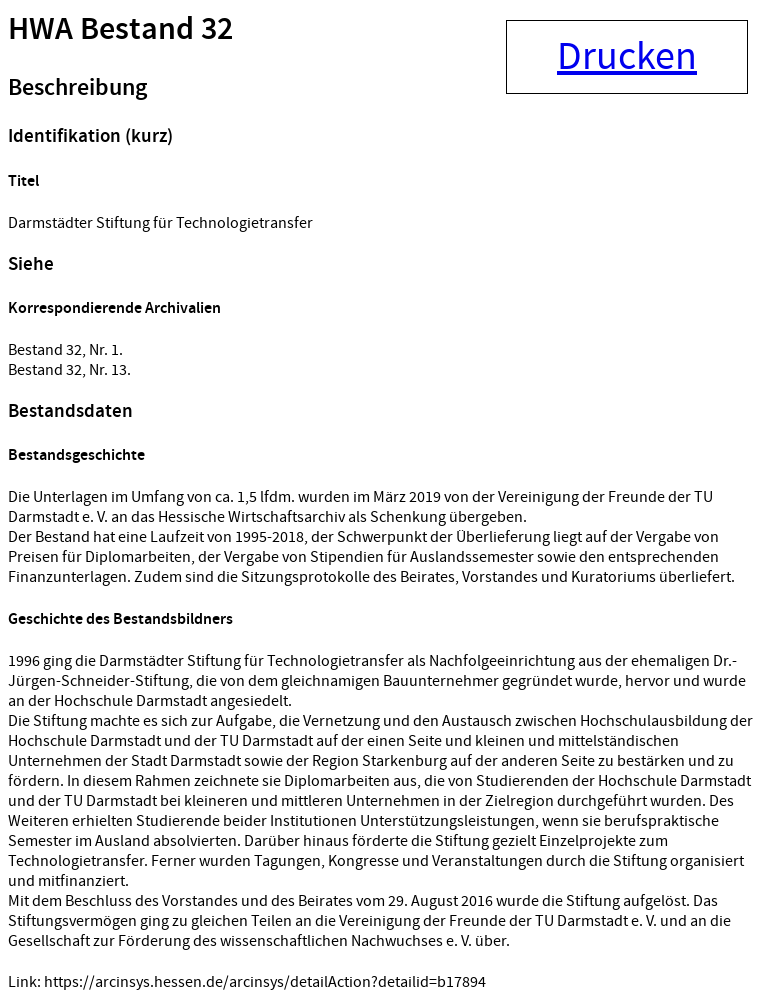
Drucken (627, 57)
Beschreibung (77, 88)
